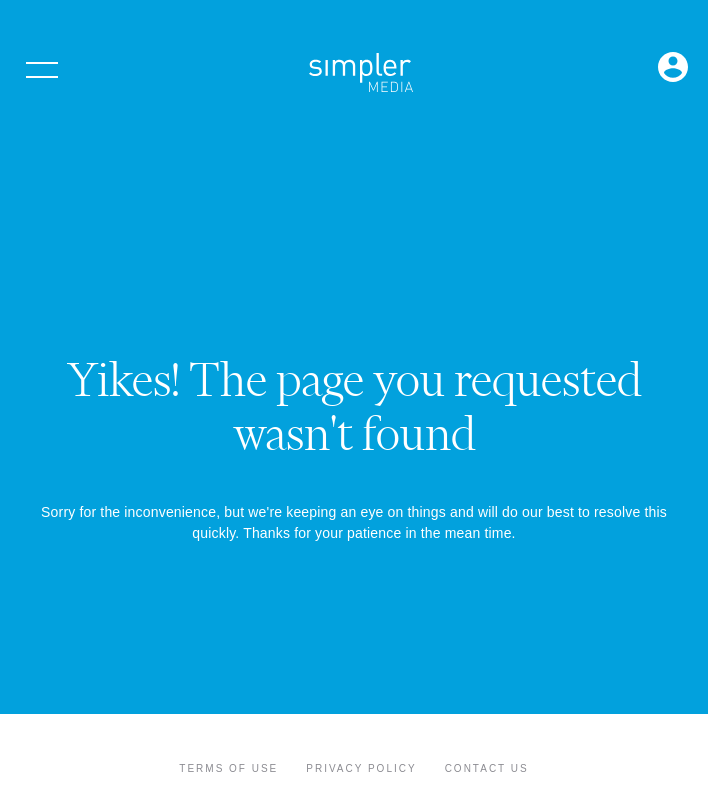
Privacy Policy (361, 768)
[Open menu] (42, 70)
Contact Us (487, 768)
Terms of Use (228, 768)
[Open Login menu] (673, 68)
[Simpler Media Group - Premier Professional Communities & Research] (361, 75)
